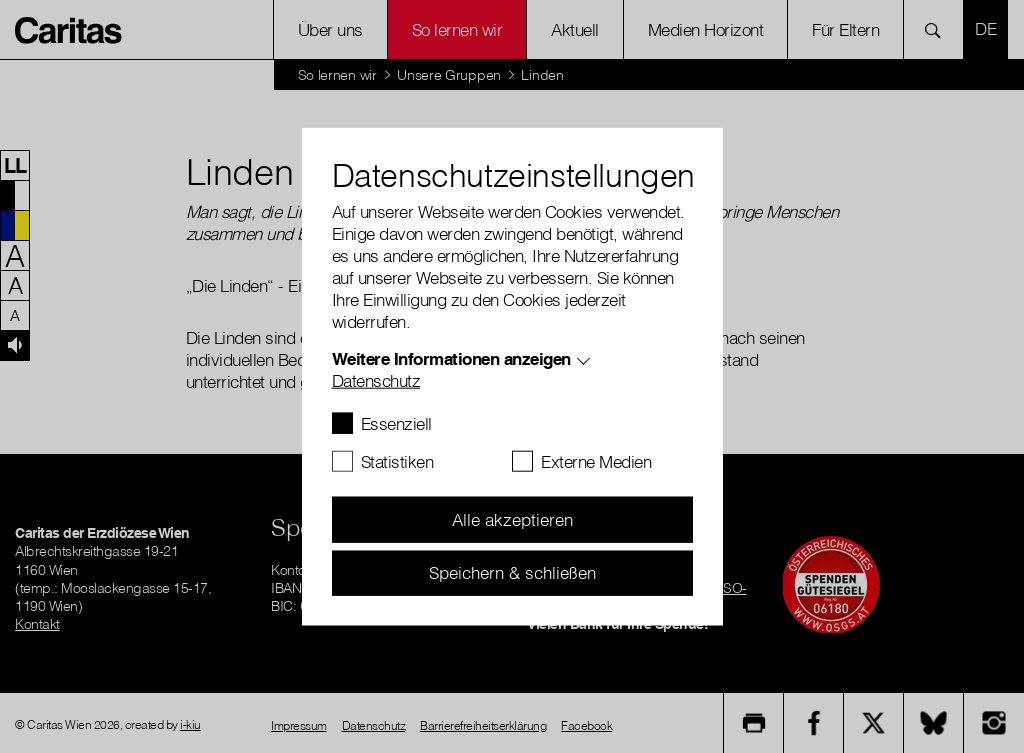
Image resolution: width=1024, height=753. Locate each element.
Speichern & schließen (512, 572)
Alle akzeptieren (512, 519)
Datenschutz (376, 380)
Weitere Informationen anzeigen (451, 358)
